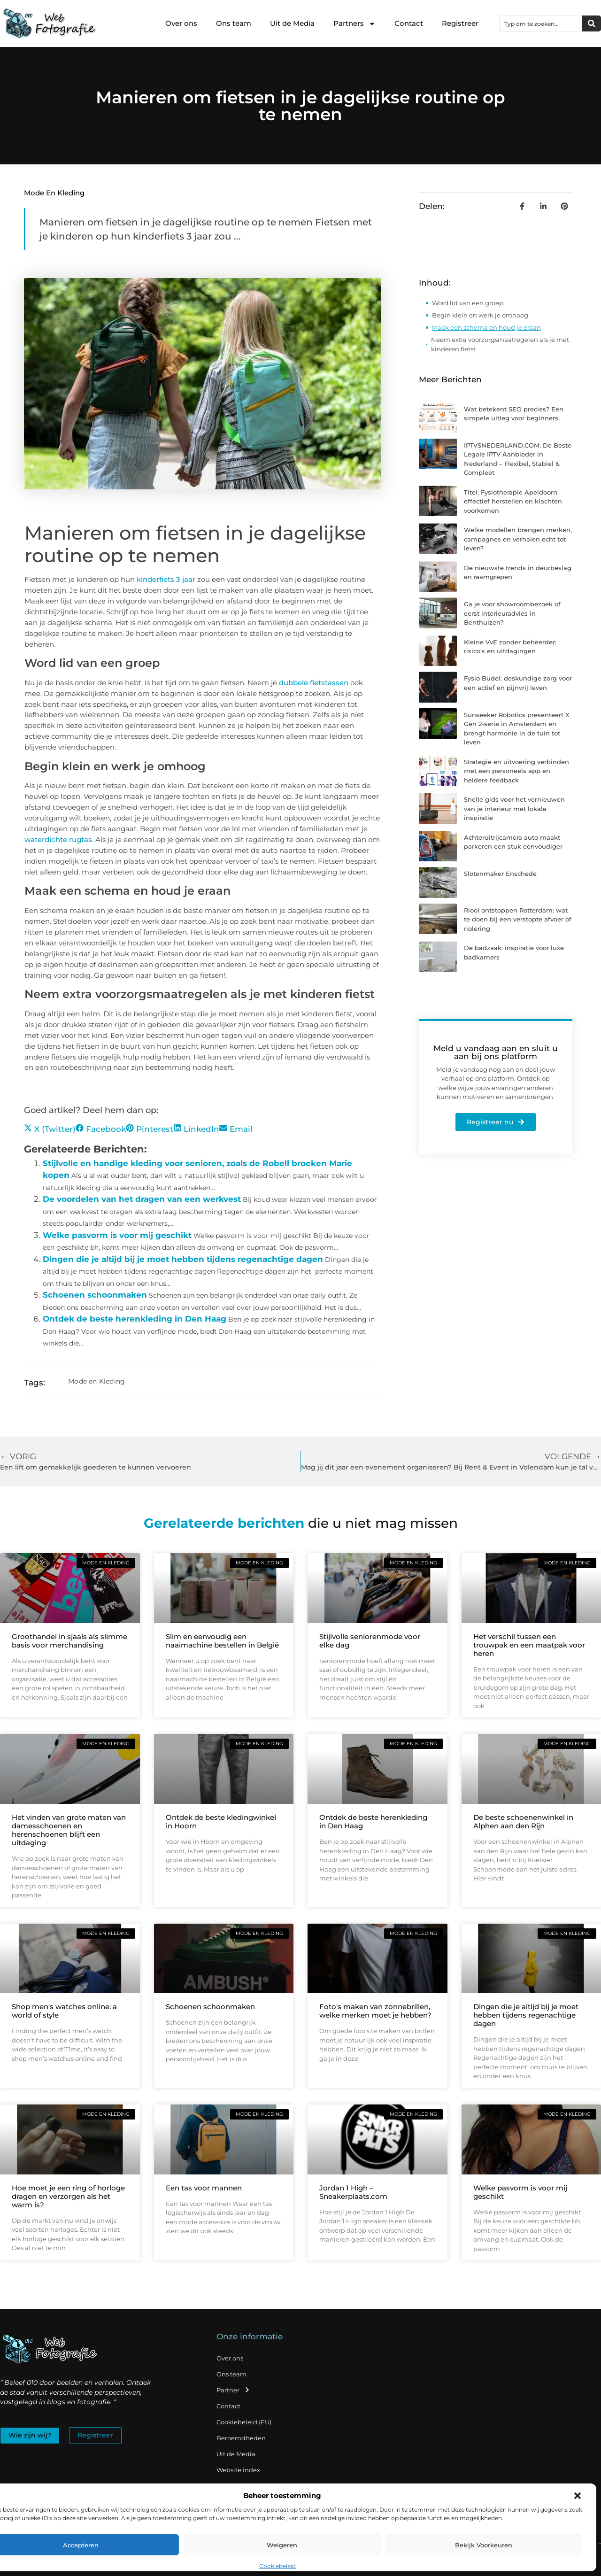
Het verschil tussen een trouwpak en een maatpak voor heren (529, 1645)
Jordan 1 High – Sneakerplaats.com (353, 2192)
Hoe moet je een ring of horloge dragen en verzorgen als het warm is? (68, 2196)
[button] (577, 2495)
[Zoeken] (591, 23)
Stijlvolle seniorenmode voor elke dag (369, 1640)
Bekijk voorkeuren (483, 2545)
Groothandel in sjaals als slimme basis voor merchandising (69, 1640)
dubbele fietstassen (313, 682)
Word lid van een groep (467, 303)
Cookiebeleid (277, 2565)
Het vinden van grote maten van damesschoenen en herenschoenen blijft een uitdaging (69, 1830)
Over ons (181, 23)
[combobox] (541, 23)
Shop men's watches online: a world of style (64, 2010)
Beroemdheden (241, 2438)
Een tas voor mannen (204, 2187)
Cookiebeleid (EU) (243, 2422)
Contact (408, 23)
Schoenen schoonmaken (95, 1295)
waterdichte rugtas (58, 839)
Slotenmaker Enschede (500, 873)
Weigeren (282, 2545)
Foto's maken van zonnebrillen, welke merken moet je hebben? (375, 2010)
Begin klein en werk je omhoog (480, 315)
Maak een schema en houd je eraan (486, 327)
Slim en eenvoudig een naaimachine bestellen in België (222, 1640)
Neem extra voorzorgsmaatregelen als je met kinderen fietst (500, 344)
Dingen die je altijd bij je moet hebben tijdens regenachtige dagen (183, 1259)
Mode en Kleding (54, 192)
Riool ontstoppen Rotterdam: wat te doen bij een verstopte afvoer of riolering (517, 919)
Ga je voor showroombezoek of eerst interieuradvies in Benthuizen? (512, 613)
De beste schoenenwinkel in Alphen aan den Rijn (523, 1821)
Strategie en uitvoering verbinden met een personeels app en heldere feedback (516, 771)
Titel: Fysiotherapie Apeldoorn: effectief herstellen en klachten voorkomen (513, 501)
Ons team (233, 23)
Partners (354, 23)
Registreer (460, 23)
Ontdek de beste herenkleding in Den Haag (134, 1318)
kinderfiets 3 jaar (166, 579)
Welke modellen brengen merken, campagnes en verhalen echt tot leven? (518, 539)
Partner (233, 2390)
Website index (238, 2470)
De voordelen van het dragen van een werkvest (142, 1199)
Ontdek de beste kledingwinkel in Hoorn (221, 1821)
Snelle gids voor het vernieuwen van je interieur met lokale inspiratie (514, 808)
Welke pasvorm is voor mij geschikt (117, 1235)
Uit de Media (292, 23)
